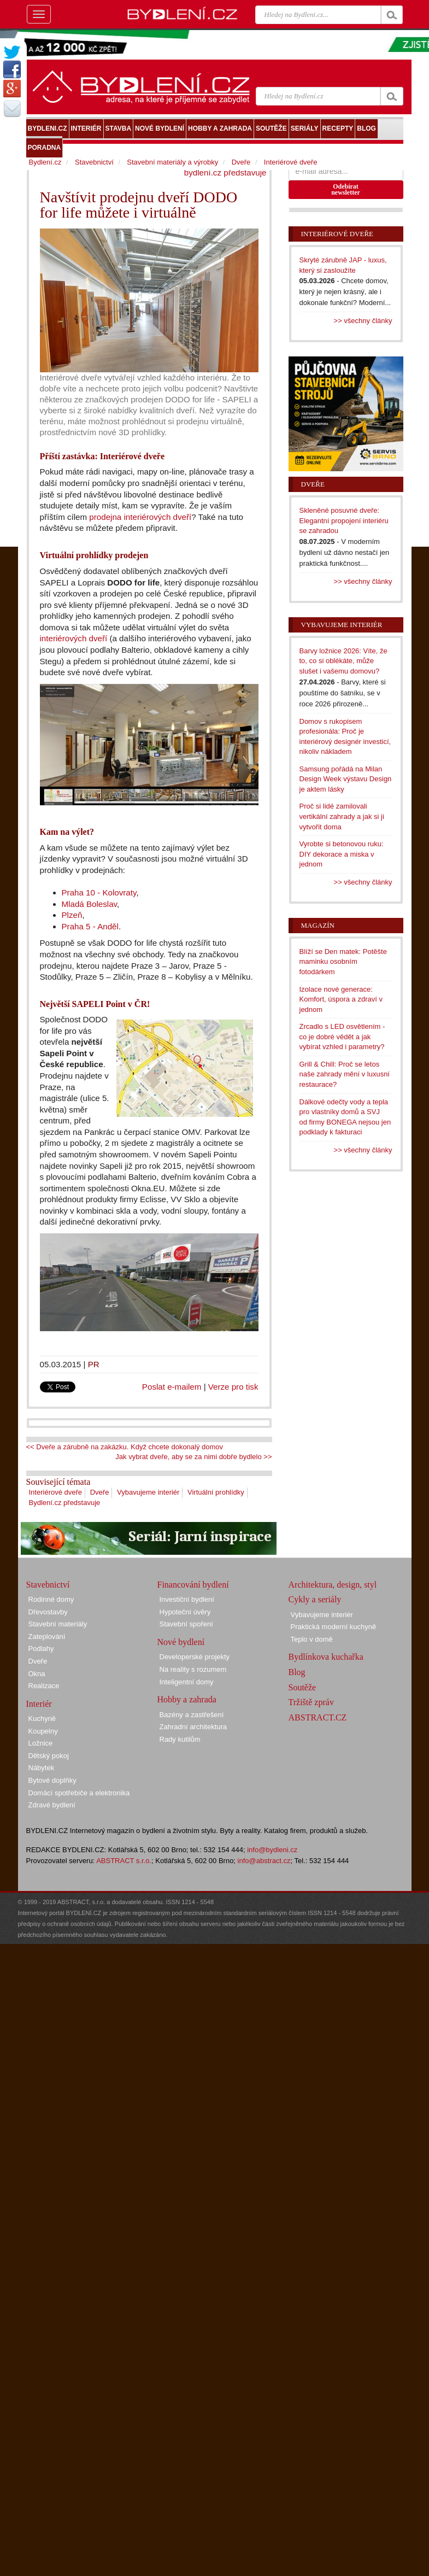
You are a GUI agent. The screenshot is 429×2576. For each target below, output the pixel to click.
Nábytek (41, 1768)
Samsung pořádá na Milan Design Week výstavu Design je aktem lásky (345, 779)
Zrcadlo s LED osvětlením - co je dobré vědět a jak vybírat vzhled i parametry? (342, 1036)
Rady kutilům (180, 1739)
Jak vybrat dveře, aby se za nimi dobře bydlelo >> (193, 1457)
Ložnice (40, 1743)
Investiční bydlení (187, 1599)
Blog (297, 1672)
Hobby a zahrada (186, 1699)
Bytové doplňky (52, 1780)
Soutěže (302, 1687)
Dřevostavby (48, 1612)
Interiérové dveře (56, 1492)
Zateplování (47, 1636)
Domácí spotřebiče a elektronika (79, 1793)
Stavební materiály (57, 1624)
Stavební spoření (186, 1624)
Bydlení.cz (45, 162)
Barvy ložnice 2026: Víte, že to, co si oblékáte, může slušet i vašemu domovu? (343, 661)
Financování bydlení (193, 1584)
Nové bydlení (181, 1642)
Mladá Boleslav (89, 904)
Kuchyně (42, 1718)
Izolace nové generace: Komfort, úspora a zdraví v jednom (341, 999)
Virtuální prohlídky (215, 1492)
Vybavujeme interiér (148, 1492)
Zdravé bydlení (51, 1805)
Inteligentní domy (187, 1682)
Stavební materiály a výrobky (172, 162)
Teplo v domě (312, 1639)
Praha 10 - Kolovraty (99, 892)
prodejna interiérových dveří (140, 517)
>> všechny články (363, 321)
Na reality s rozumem (193, 1669)
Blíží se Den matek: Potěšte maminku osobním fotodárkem (343, 961)
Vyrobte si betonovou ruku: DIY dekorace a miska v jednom (341, 854)
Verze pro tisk (233, 1386)
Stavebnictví (94, 162)
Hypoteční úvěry (185, 1612)
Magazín (317, 925)
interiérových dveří (74, 638)
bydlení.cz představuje (225, 172)
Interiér (39, 1703)
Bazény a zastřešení (192, 1715)
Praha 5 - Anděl (90, 926)
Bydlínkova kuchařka (326, 1656)
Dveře (99, 1492)
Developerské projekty (195, 1657)
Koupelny (43, 1731)
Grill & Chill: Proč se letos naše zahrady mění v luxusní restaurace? (344, 1074)
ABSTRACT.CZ (318, 1717)
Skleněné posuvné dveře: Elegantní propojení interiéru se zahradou (344, 520)
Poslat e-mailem (172, 1386)
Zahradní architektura (193, 1727)
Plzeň (72, 915)
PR (93, 1364)
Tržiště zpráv (311, 1702)
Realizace (44, 1686)
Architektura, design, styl (333, 1584)
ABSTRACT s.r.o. (123, 1861)
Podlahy (41, 1648)
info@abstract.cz (264, 1861)
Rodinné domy (51, 1599)
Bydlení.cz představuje (65, 1502)
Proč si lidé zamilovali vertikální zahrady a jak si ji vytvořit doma (341, 816)
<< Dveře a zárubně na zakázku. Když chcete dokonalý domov (125, 1447)
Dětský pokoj (48, 1756)
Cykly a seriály (315, 1599)
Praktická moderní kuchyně (334, 1627)
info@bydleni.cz (272, 1850)
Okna (36, 1674)
